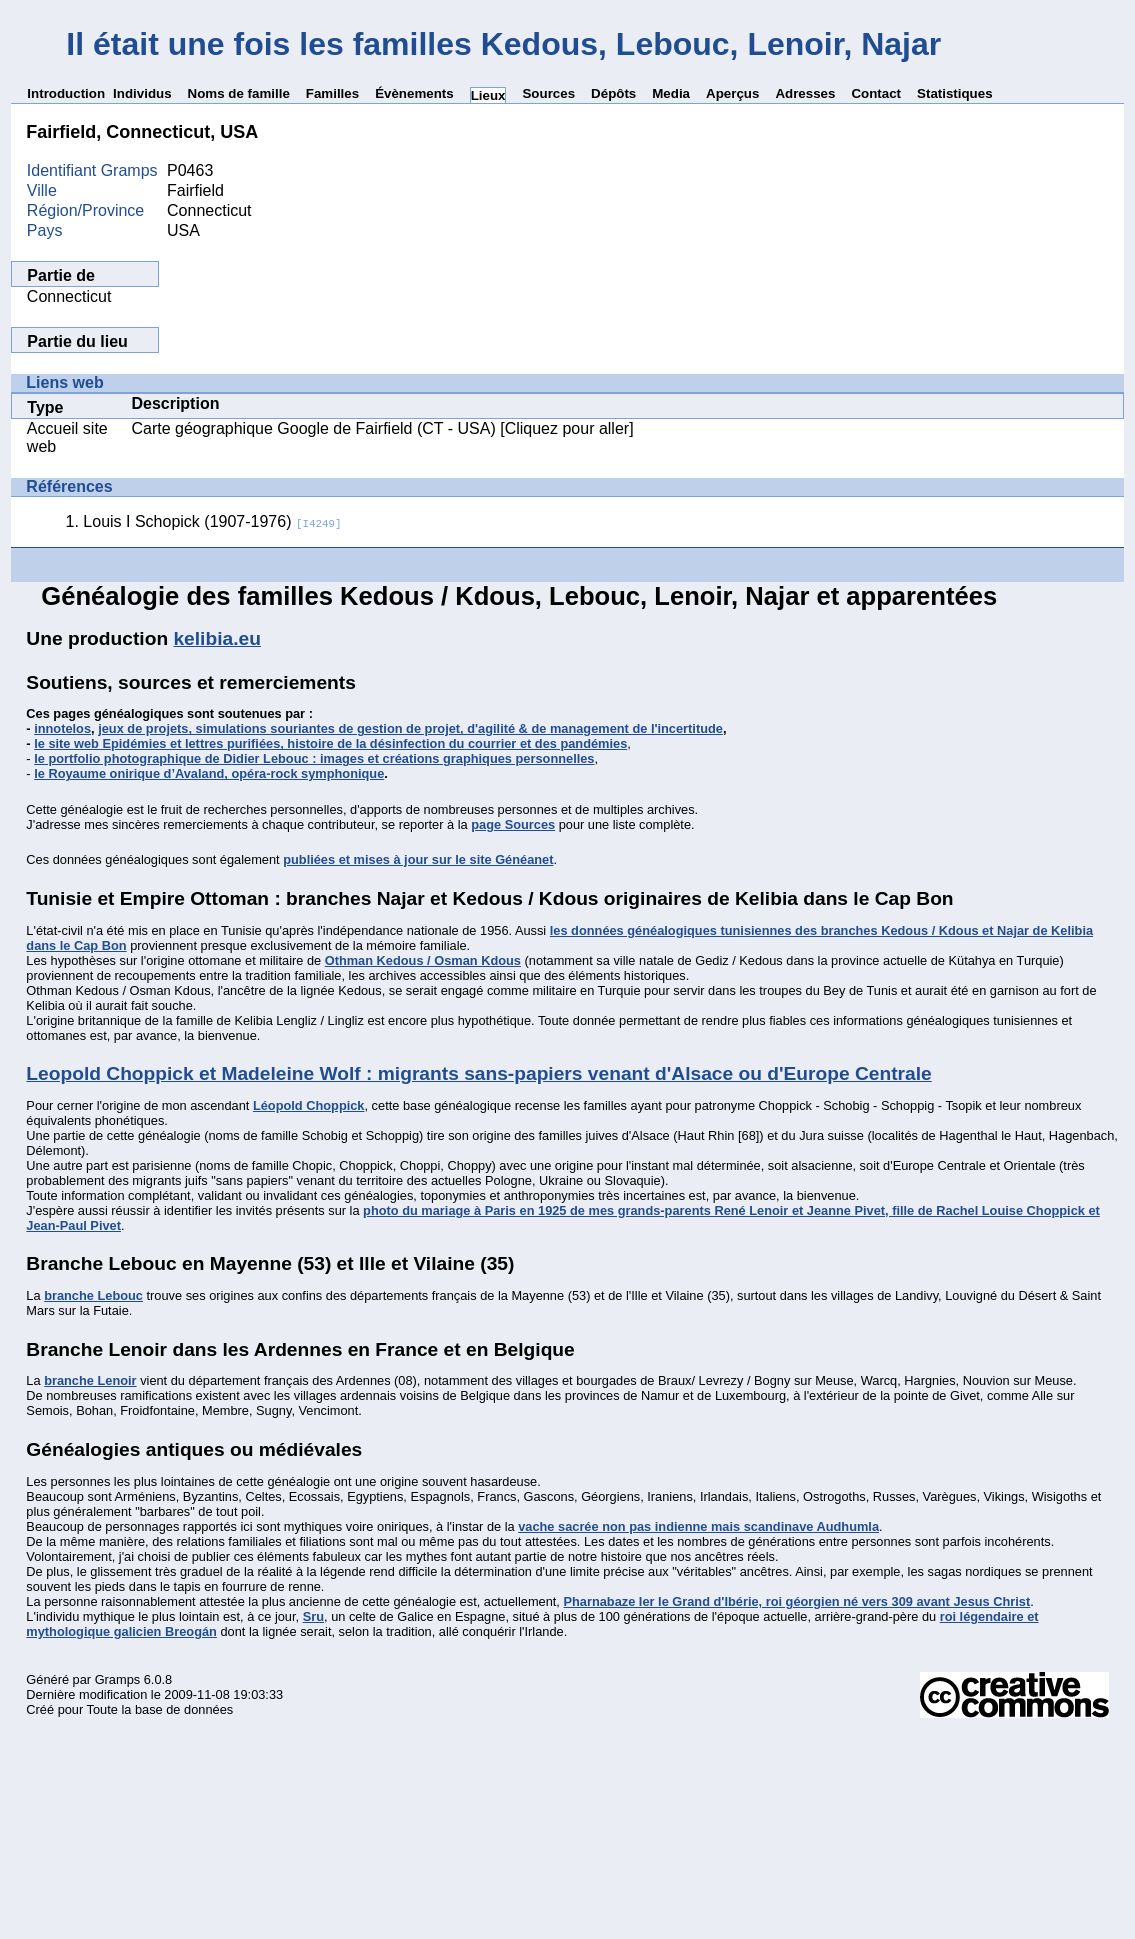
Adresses (805, 93)
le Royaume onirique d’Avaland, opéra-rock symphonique (209, 773)
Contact (876, 93)
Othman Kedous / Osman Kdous (423, 960)
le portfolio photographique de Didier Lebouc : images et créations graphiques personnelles (314, 758)
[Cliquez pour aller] (565, 428)
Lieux (488, 95)
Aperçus (732, 93)
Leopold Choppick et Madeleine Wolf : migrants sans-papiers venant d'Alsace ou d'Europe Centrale (478, 1073)
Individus (142, 93)
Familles (332, 93)
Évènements (414, 93)
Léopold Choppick (309, 1105)
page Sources (513, 824)
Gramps (118, 1679)
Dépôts (613, 93)
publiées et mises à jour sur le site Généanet (418, 859)
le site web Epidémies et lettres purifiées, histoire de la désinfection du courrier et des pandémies (330, 743)
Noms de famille (239, 93)
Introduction (66, 93)
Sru (313, 1616)
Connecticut (69, 296)
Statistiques (955, 93)
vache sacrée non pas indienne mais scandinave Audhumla (698, 1526)
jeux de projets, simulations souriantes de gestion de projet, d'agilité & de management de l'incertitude (410, 728)
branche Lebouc (93, 1295)
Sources (548, 93)
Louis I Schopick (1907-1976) (212, 521)
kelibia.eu (216, 638)
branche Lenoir (90, 1380)
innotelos (62, 728)
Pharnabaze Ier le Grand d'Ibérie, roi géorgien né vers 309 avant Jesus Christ (796, 1601)
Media (671, 93)
